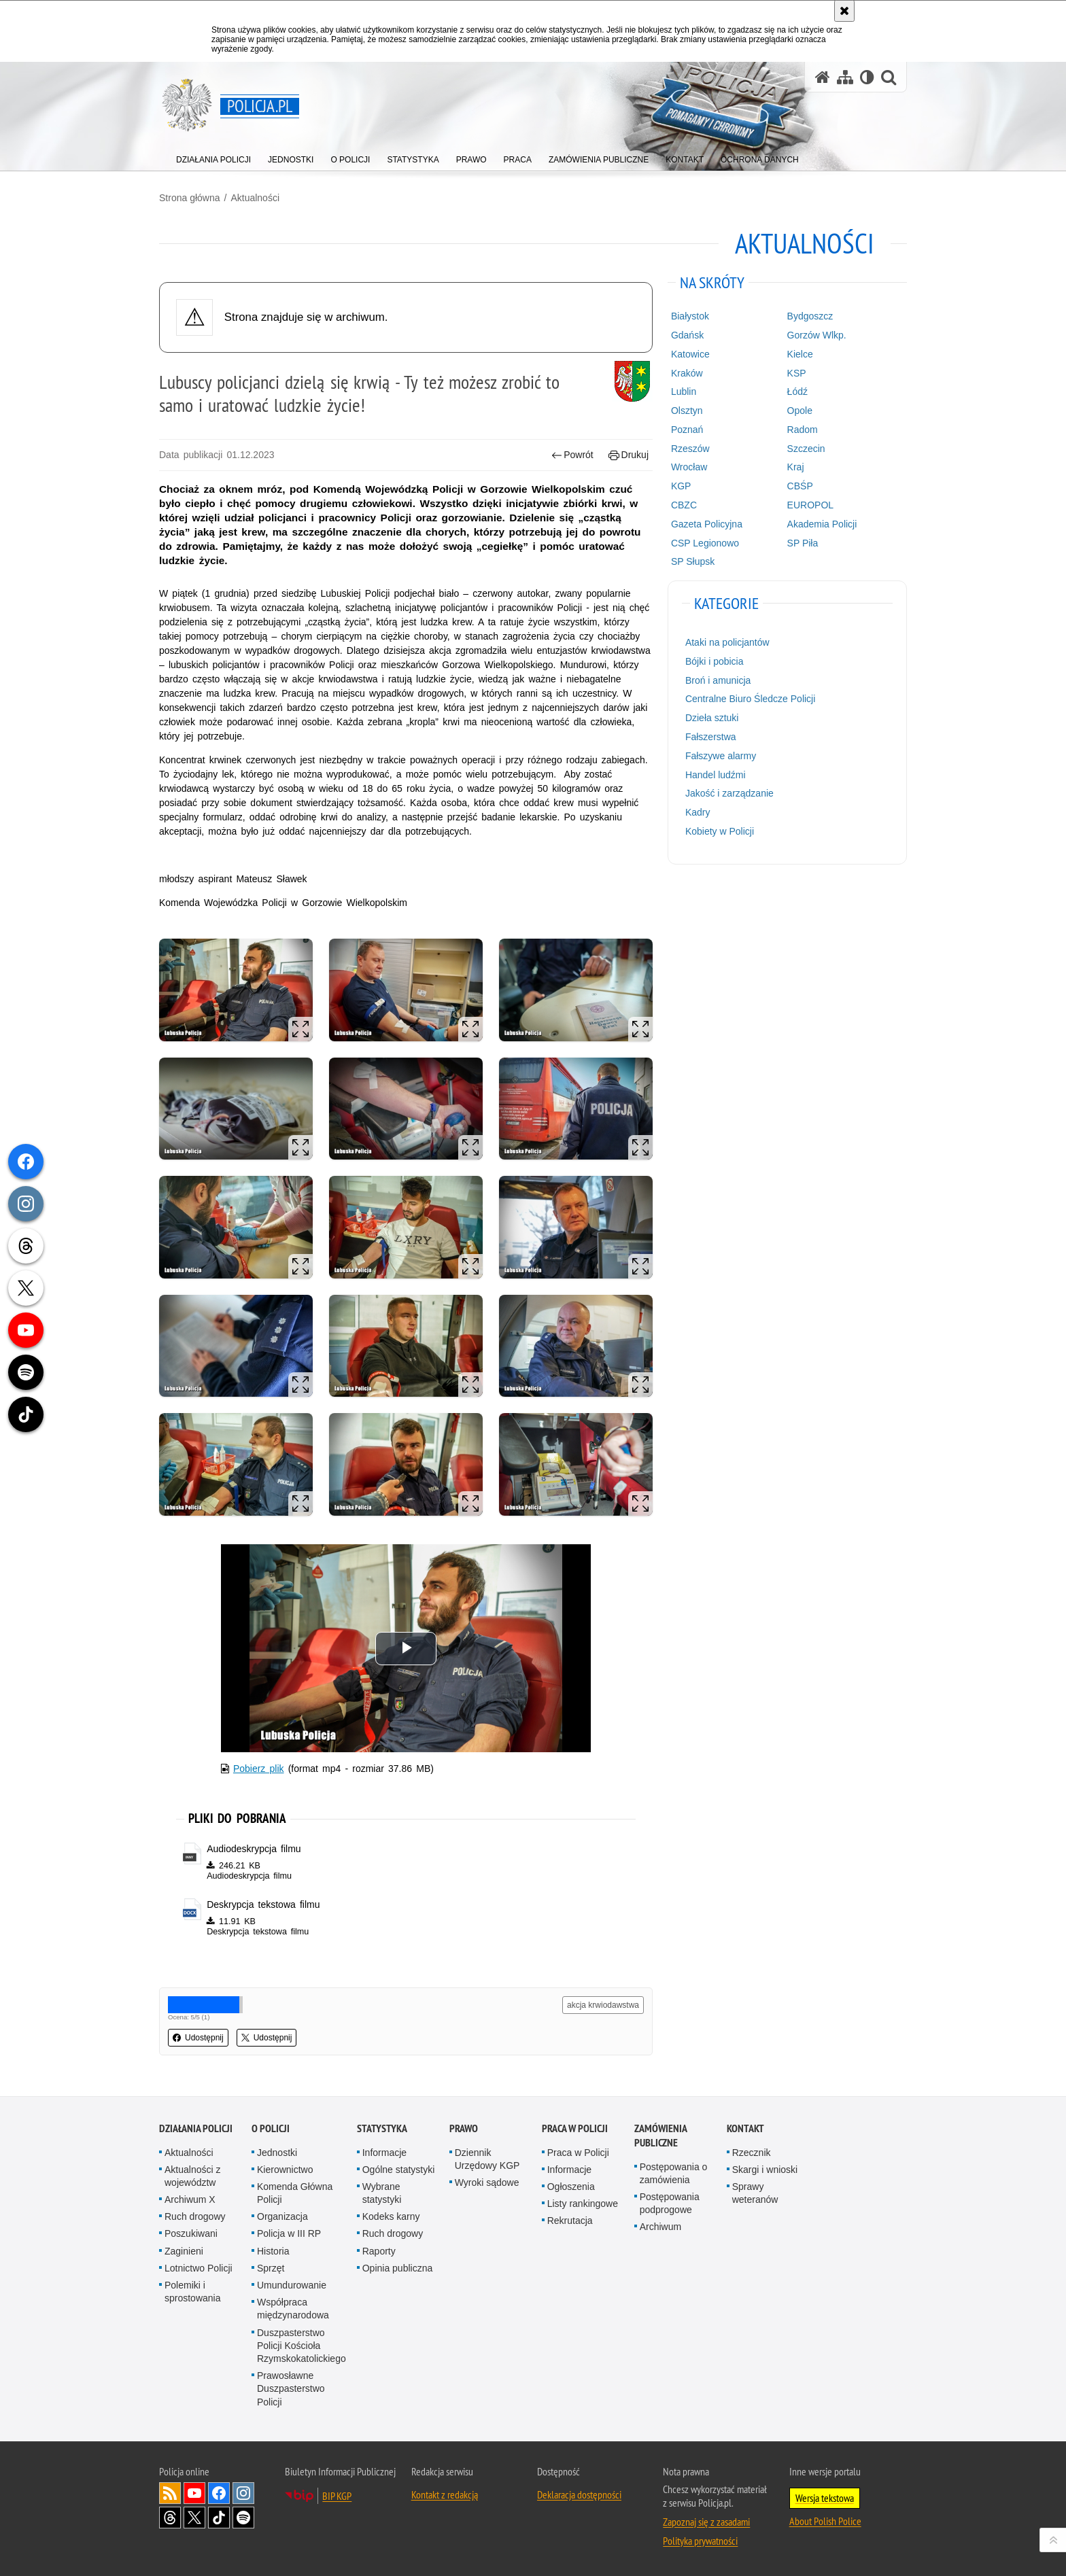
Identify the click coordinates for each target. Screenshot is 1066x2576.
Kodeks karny (391, 2216)
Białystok (690, 316)
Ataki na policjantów (727, 642)
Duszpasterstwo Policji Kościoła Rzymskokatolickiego (301, 2345)
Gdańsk (687, 335)
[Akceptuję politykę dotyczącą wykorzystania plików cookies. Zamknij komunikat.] (844, 11)
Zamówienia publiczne (660, 2135)
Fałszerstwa (710, 736)
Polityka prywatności (700, 2540)
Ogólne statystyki (398, 2169)
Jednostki (277, 2152)
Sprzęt (270, 2268)
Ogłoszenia (571, 2186)
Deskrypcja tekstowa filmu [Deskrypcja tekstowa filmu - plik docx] (263, 1904)
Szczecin (806, 448)
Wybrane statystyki (382, 2193)
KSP (796, 373)
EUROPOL (810, 505)
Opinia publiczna (397, 2268)
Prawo (463, 2128)
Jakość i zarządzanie (729, 793)
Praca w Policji (575, 2128)
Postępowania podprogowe (670, 2203)
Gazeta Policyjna (706, 524)
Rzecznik (751, 2152)
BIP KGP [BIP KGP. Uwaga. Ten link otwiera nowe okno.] (336, 2496)
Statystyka (382, 2128)
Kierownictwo (285, 2169)
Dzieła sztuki (712, 717)
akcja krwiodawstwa (603, 2005)
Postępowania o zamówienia (674, 2173)
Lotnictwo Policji (199, 2268)
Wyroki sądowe (487, 2182)
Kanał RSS (170, 2493)
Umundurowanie (291, 2285)
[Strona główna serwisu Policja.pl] (822, 77)
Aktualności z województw (192, 2176)
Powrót (572, 455)
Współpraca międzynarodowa (293, 2308)
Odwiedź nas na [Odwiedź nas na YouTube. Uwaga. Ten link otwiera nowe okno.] (194, 2493)
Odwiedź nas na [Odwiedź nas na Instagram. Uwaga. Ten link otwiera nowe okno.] (243, 2493)
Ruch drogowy (195, 2216)
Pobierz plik (258, 1768)
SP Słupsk (693, 561)
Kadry (697, 812)
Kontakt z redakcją (444, 2494)
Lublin (683, 391)
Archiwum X (190, 2199)
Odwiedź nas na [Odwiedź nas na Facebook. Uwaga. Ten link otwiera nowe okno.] (219, 2493)
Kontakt (745, 2128)
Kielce (800, 354)
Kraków (687, 373)
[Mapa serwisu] (845, 77)
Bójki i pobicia (714, 661)
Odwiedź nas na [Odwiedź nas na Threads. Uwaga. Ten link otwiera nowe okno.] (170, 2517)
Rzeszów (690, 448)
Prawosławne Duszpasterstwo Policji (291, 2388)
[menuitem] (213, 156)
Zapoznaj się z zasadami (706, 2521)
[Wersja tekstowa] (867, 77)
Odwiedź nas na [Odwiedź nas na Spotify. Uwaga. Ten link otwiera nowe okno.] (243, 2517)
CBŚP (800, 486)
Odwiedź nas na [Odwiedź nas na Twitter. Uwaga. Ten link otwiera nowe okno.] (194, 2517)
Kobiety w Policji (719, 831)
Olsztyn (687, 410)
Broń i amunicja (718, 680)
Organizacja (282, 2216)
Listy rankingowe (582, 2203)
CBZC (684, 505)
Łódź (797, 391)
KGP (681, 486)
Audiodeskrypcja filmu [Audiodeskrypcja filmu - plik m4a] (253, 1848)
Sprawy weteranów (755, 2193)
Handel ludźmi (715, 774)
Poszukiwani (191, 2233)
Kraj (795, 467)
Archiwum (660, 2226)
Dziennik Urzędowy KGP (487, 2159)
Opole (799, 410)
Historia (273, 2251)
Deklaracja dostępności (579, 2494)
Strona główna (189, 197)
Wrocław (689, 467)
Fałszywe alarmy (720, 755)
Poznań (687, 429)
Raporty (379, 2251)
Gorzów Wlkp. (816, 335)
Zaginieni (184, 2251)
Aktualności (254, 197)
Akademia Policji (822, 524)
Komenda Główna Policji (294, 2193)
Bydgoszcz (810, 316)
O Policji (271, 2128)
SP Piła (803, 543)
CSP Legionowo (705, 543)
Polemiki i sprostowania (193, 2291)
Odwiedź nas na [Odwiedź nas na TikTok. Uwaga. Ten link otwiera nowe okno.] (219, 2517)
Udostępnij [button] (198, 2037)
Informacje (384, 2152)
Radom (802, 429)
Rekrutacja (570, 2220)
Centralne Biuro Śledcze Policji (750, 698)
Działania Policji (196, 2128)
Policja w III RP (289, 2233)
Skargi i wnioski (764, 2169)
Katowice (690, 354)
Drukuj (628, 455)
